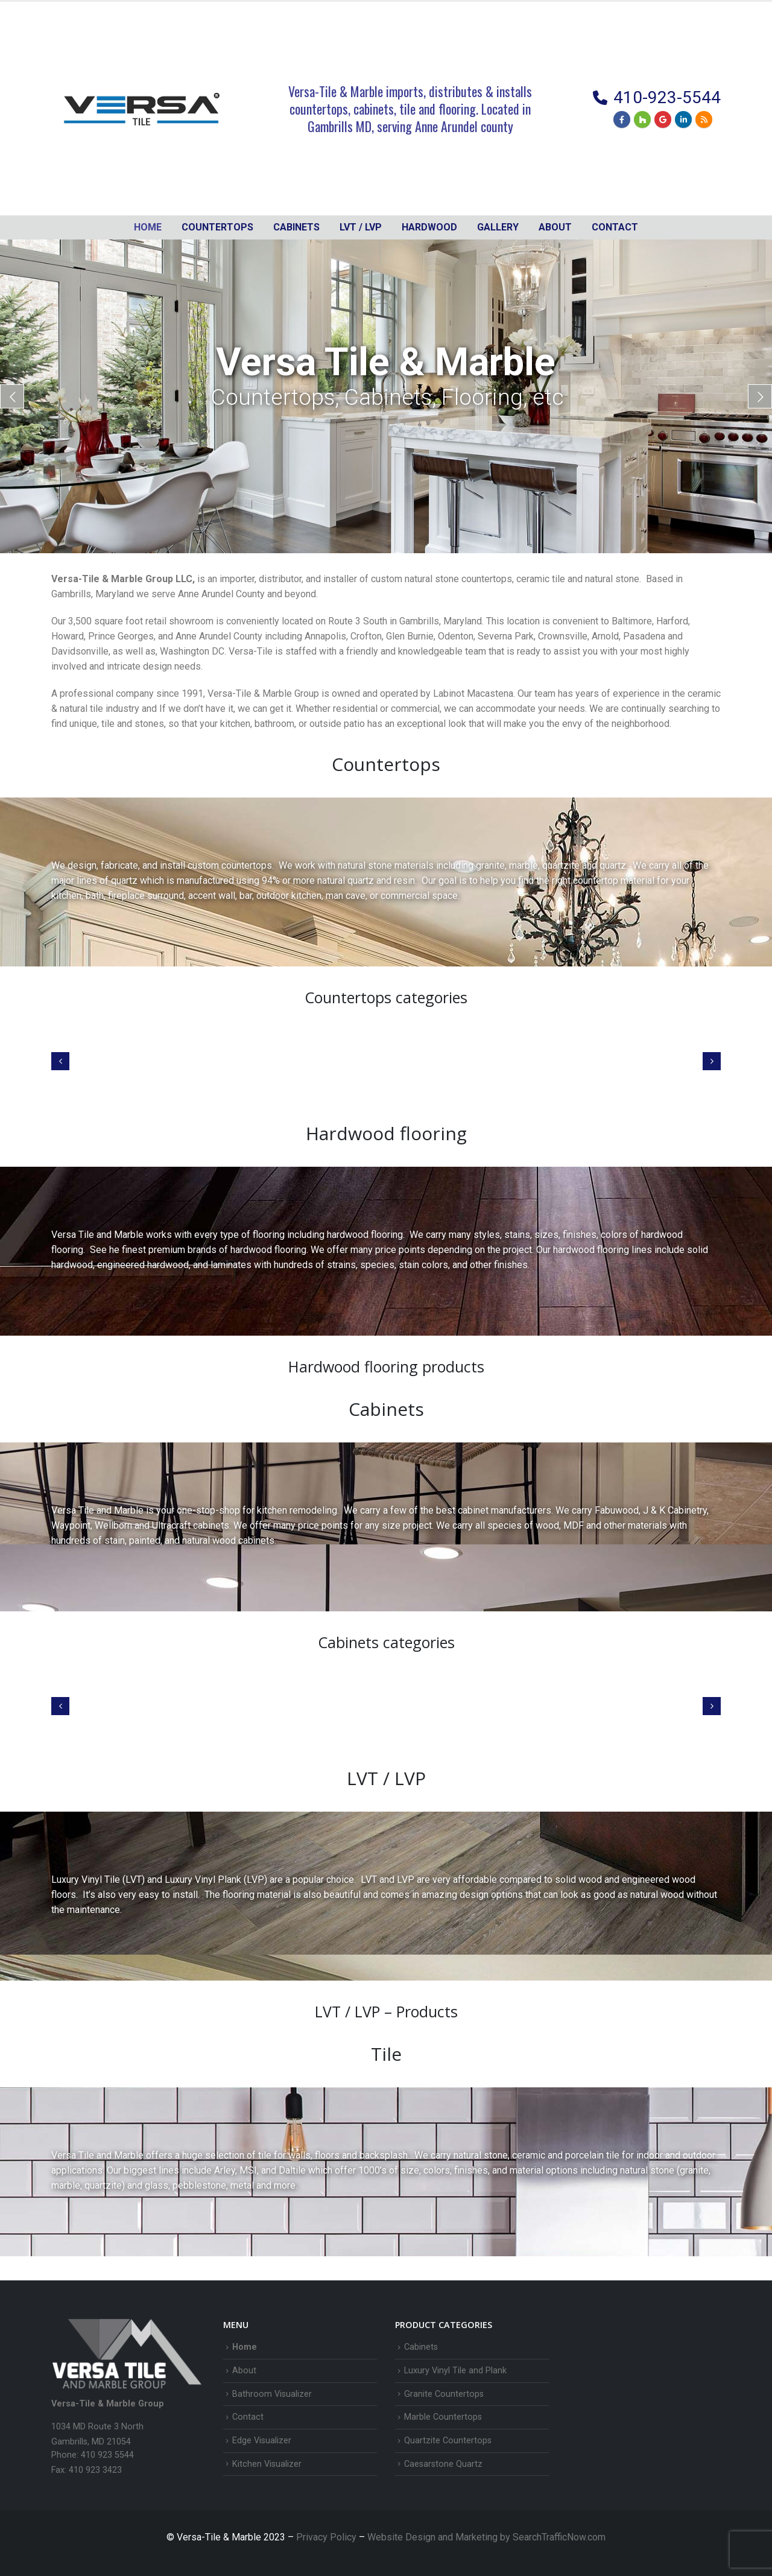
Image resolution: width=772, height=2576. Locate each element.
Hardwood (429, 227)
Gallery (498, 227)
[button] (60, 1061)
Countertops (217, 227)
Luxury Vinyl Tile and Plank (455, 2370)
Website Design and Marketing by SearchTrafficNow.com (486, 2537)
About (555, 227)
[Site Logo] (141, 108)
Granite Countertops (444, 2394)
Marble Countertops (443, 2417)
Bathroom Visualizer (272, 2394)
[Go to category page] (128, 1055)
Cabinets (421, 2347)
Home (148, 227)
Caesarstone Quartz (443, 2464)
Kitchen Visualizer (267, 2464)
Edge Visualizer (261, 2440)
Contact (615, 227)
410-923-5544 (667, 97)
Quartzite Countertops (448, 2440)
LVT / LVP (361, 227)
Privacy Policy (327, 2537)
